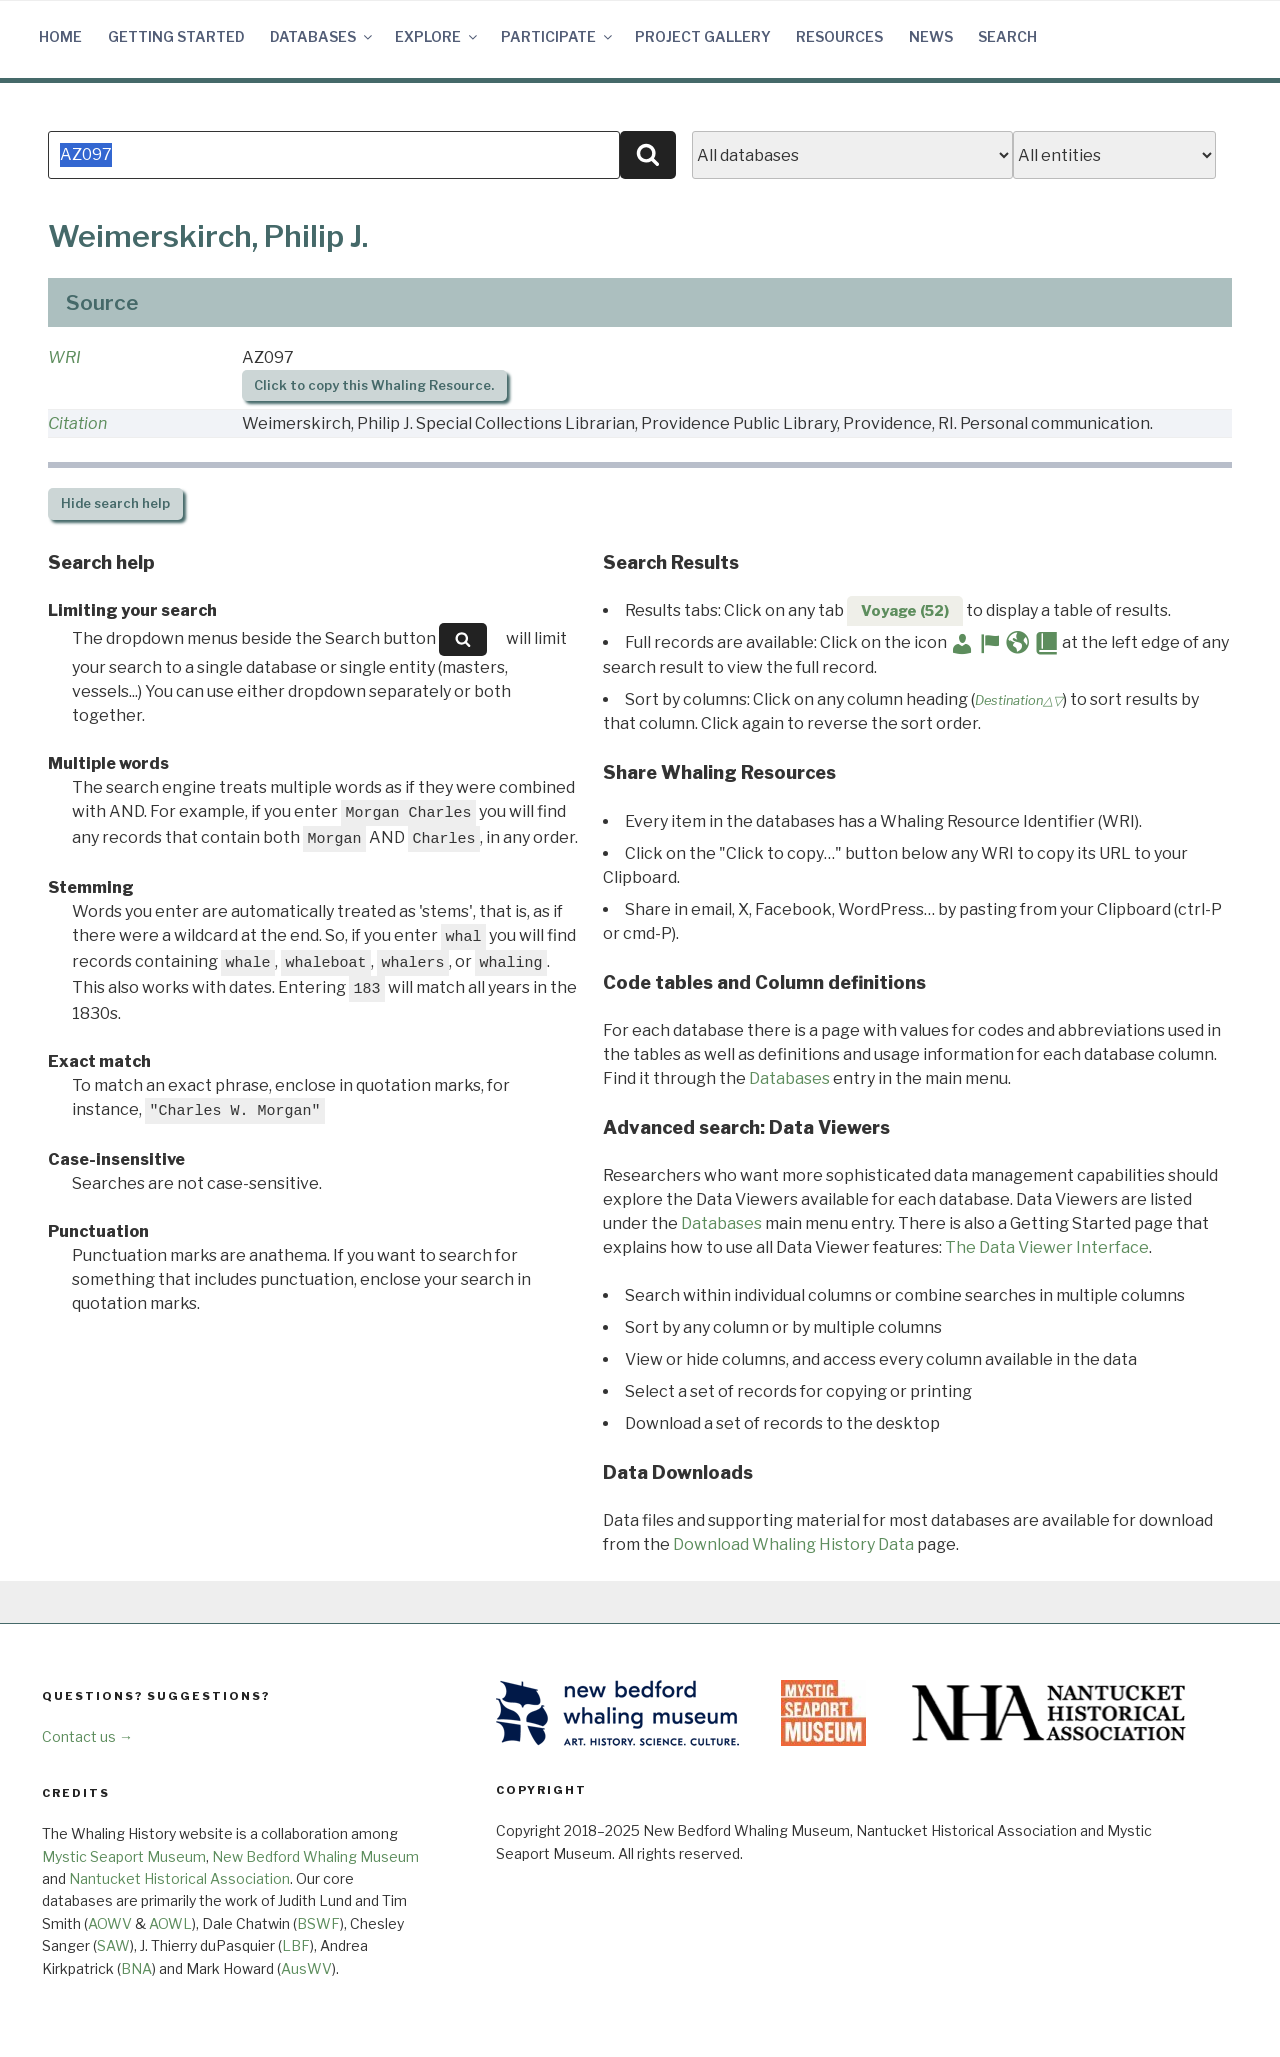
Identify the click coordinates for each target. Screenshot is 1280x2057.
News (931, 36)
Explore (437, 36)
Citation (77, 423)
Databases (322, 36)
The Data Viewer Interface (1047, 1247)
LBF (296, 1945)
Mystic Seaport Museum (124, 1856)
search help (115, 503)
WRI (64, 357)
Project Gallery (703, 36)
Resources (839, 36)
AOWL (170, 1923)
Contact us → (87, 1736)
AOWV (110, 1923)
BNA (136, 1968)
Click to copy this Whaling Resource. (374, 385)
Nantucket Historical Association (179, 1878)
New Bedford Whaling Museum (315, 1856)
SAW (113, 1945)
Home (60, 36)
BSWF (318, 1923)
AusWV (306, 1968)
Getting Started (176, 36)
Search (1007, 36)
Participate (558, 36)
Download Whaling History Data (793, 1544)
